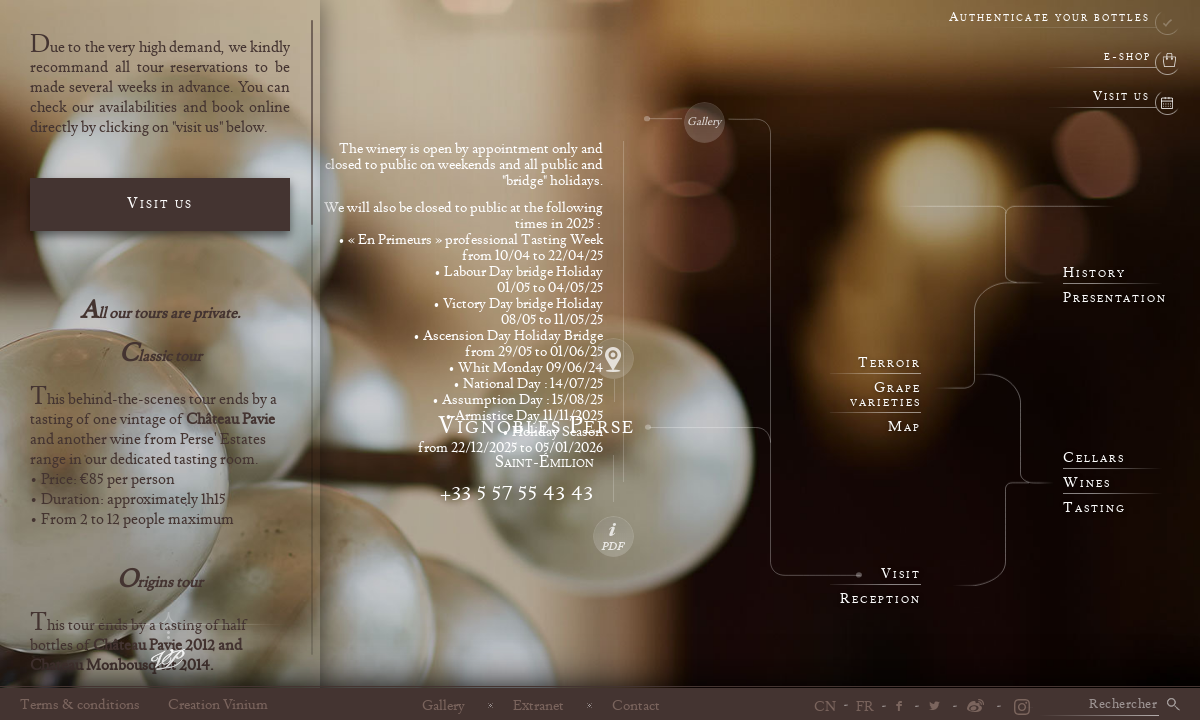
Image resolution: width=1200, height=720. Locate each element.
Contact (636, 705)
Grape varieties (885, 395)
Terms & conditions (80, 705)
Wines (1087, 483)
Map (904, 427)
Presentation (1115, 298)
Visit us (160, 203)
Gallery (443, 705)
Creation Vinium (218, 705)
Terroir (889, 363)
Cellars (1094, 458)
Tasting (1094, 508)
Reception (880, 599)
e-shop (1127, 57)
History (1094, 273)
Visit (901, 574)
